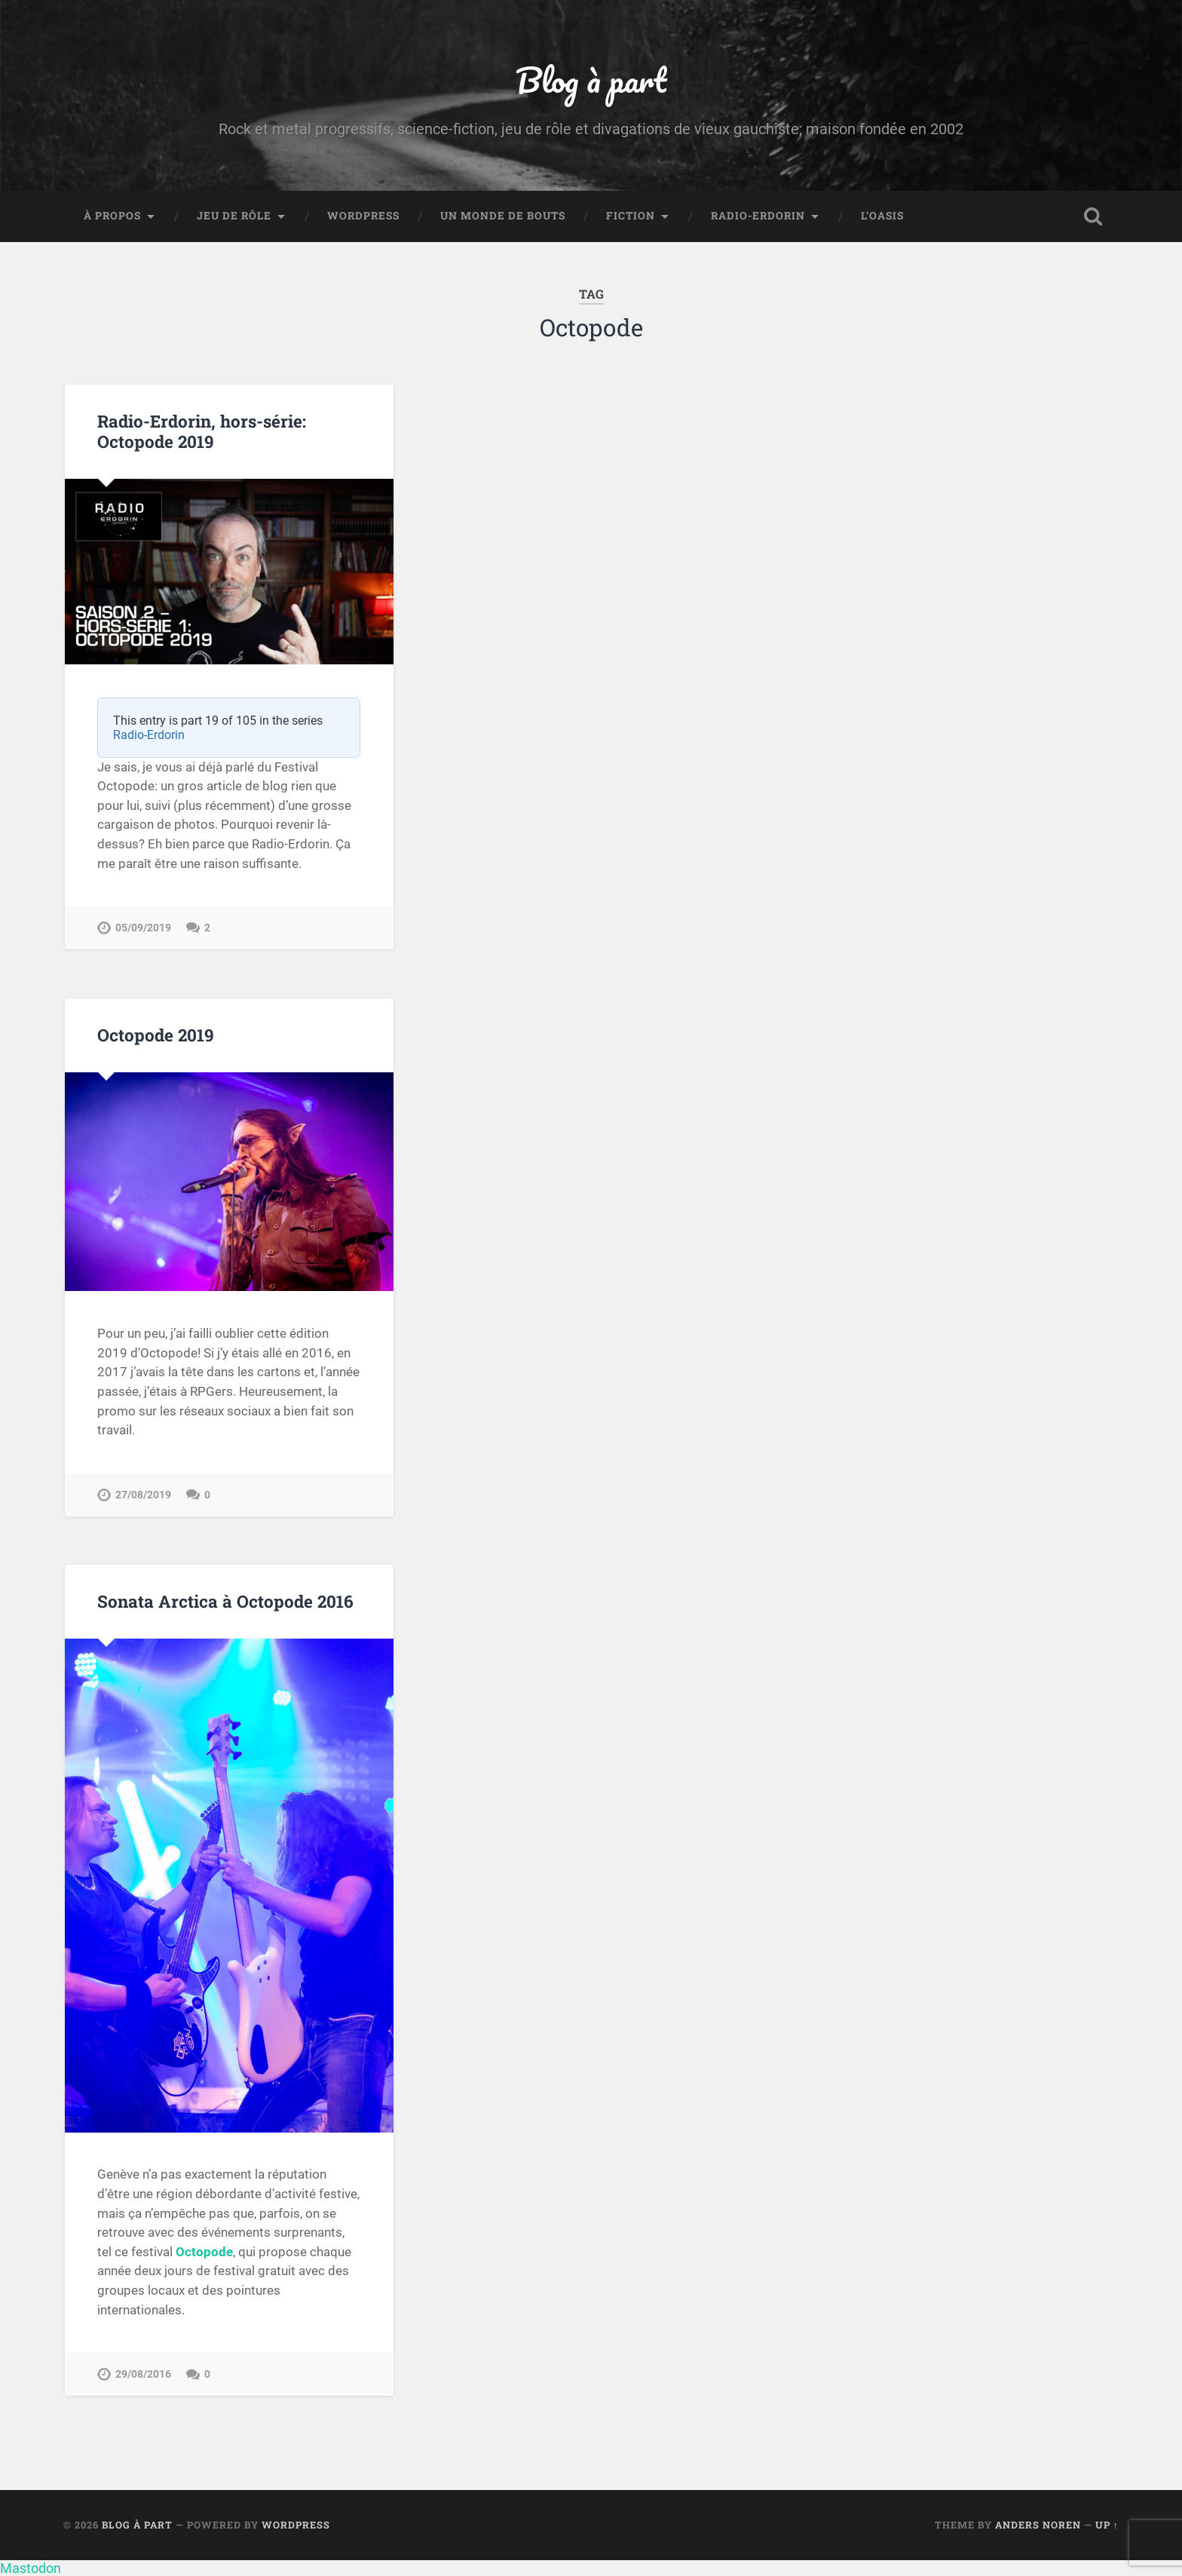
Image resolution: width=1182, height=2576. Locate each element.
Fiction (630, 215)
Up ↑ (1107, 2525)
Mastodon (30, 2568)
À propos (112, 215)
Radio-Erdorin (758, 215)
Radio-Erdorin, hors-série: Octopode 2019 (201, 430)
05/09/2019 (143, 928)
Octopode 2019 (155, 1034)
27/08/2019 (143, 1495)
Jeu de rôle (234, 215)
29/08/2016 (143, 2374)
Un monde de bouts (502, 215)
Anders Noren (1038, 2525)
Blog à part (591, 79)
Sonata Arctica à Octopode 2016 (225, 1601)
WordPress (363, 215)
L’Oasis (882, 215)
